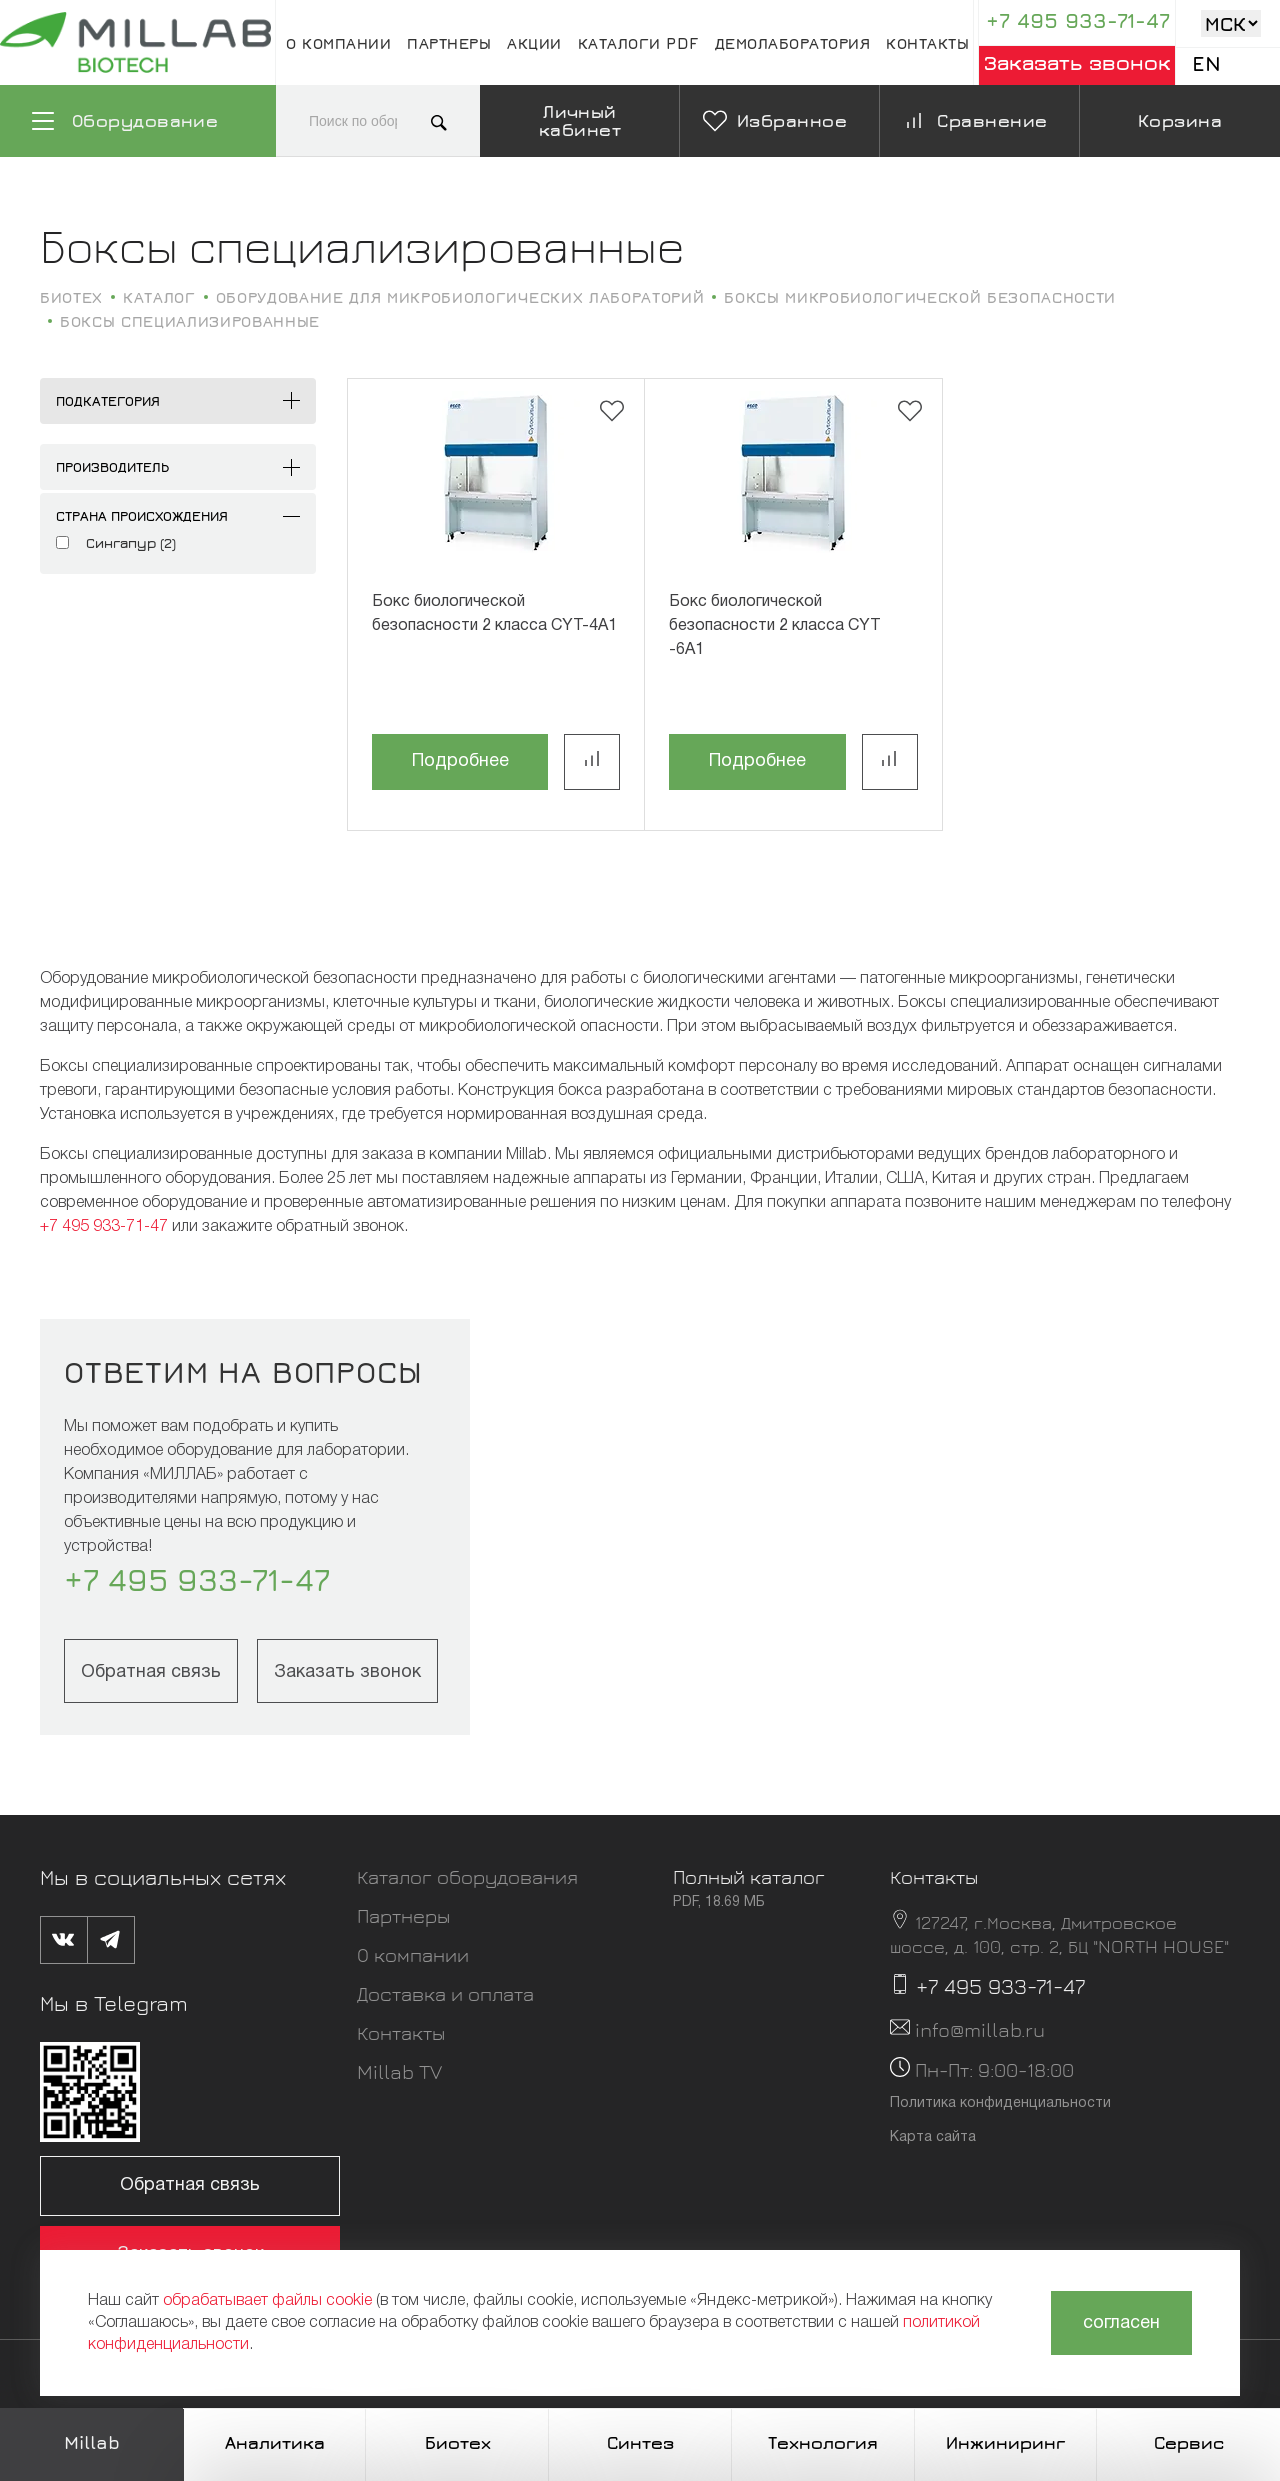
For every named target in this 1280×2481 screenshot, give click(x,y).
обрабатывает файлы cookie (267, 2301)
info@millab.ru (980, 2029)
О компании (338, 43)
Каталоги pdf (638, 43)
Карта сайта (933, 2137)
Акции (534, 43)
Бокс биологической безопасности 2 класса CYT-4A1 (494, 614)
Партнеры (449, 43)
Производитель (112, 466)
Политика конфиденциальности (1000, 2103)
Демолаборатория (793, 43)
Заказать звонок (1077, 62)
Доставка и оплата (445, 1993)
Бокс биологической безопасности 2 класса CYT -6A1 (775, 626)
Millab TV (399, 2071)
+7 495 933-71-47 (1078, 20)
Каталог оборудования (467, 1876)
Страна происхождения (142, 515)
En (1206, 63)
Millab (92, 2442)
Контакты (927, 43)
